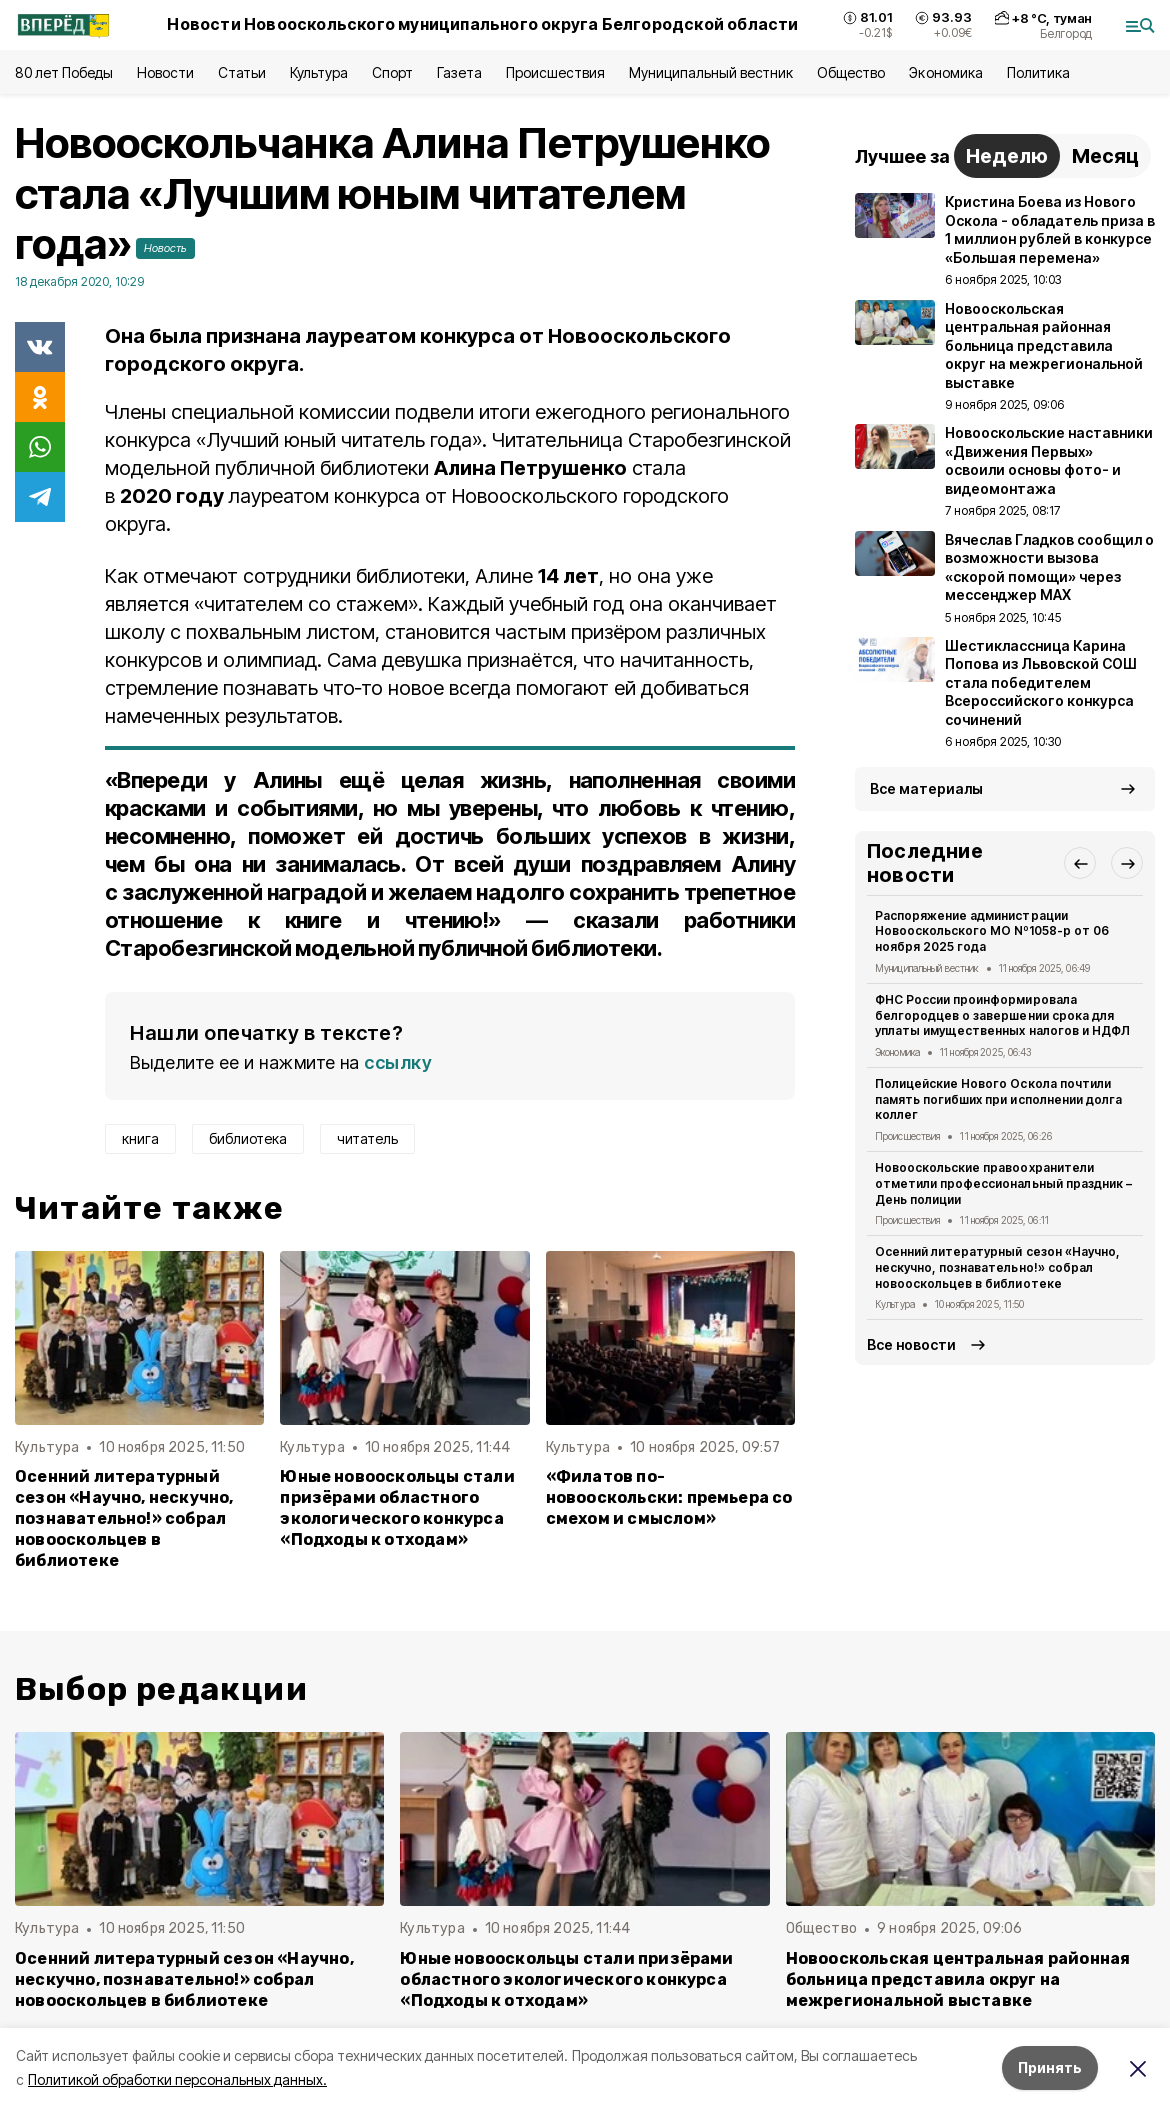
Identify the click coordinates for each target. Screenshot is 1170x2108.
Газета (459, 72)
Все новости (911, 1344)
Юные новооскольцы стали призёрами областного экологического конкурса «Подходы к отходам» (397, 1508)
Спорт (392, 72)
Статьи (242, 72)
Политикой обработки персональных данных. (177, 2079)
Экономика (945, 72)
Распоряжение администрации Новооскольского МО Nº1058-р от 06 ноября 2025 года (992, 931)
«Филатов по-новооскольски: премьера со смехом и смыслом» (669, 1497)
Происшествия (555, 72)
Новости (165, 72)
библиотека (248, 1138)
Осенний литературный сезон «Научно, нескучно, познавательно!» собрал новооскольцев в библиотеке (124, 1518)
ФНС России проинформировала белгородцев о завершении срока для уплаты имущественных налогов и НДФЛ (1002, 1015)
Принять (1050, 2067)
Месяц (1105, 156)
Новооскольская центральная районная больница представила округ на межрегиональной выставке (958, 1979)
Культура (319, 72)
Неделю (1007, 156)
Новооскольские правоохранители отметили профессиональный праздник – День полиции (1003, 1183)
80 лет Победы (64, 72)
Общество (851, 72)
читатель (367, 1138)
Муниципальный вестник (711, 72)
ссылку (398, 1062)
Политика (1038, 72)
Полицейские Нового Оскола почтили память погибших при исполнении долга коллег (998, 1099)
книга (140, 1138)
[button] (1080, 863)
